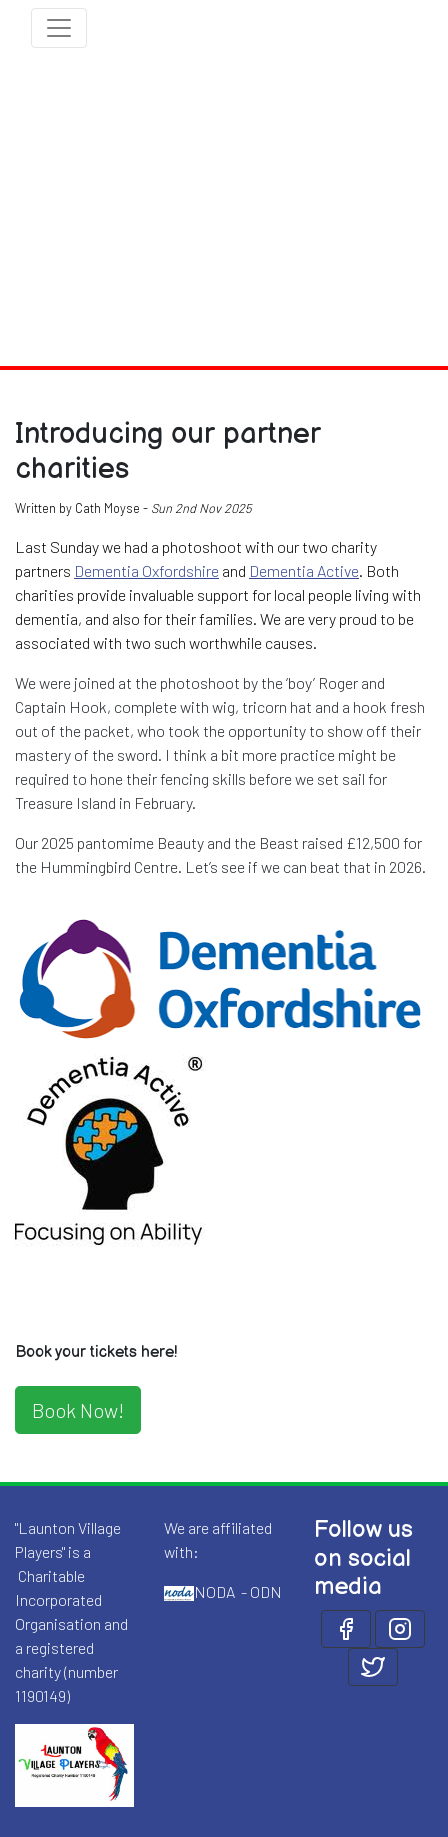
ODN (266, 1591)
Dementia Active (304, 570)
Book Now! (78, 1410)
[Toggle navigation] (59, 28)
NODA (214, 1591)
